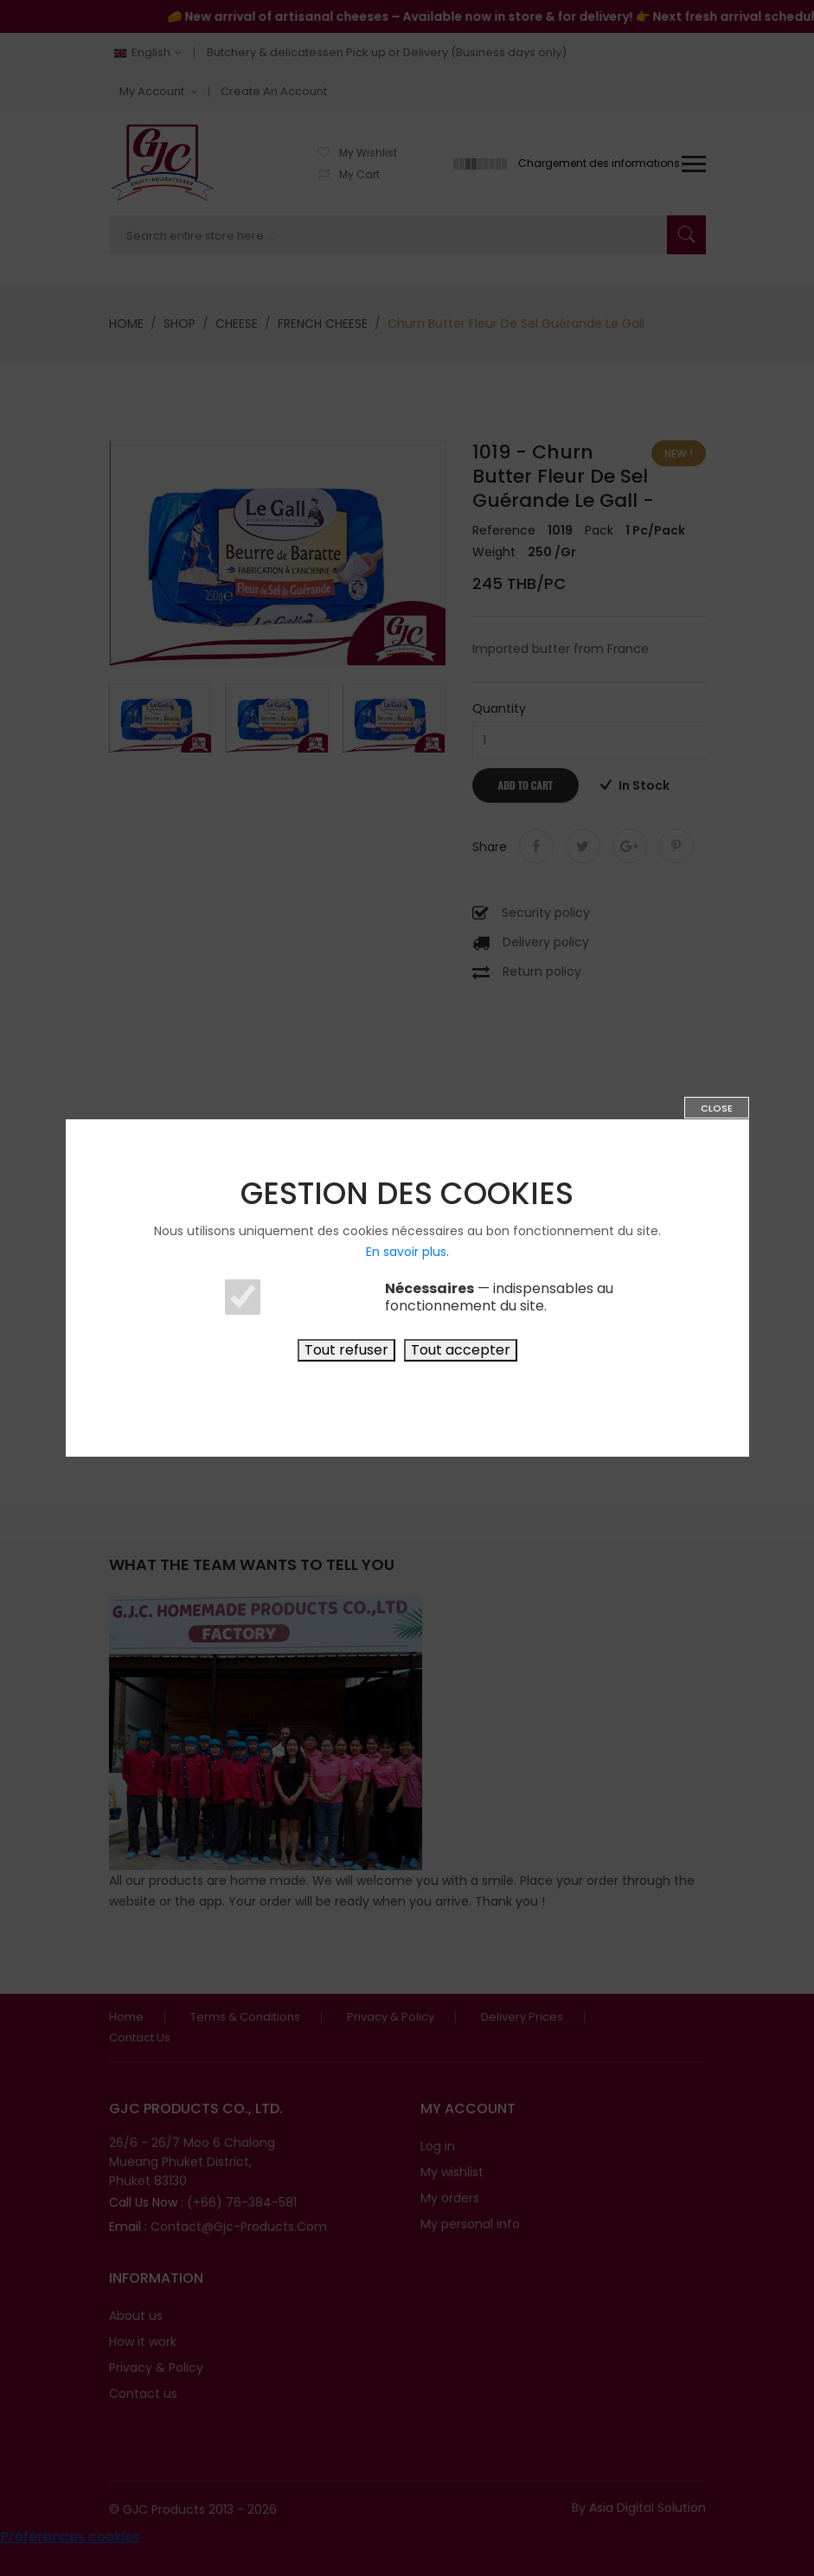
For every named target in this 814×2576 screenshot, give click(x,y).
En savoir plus (406, 1251)
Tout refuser (346, 1350)
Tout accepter (460, 1350)
